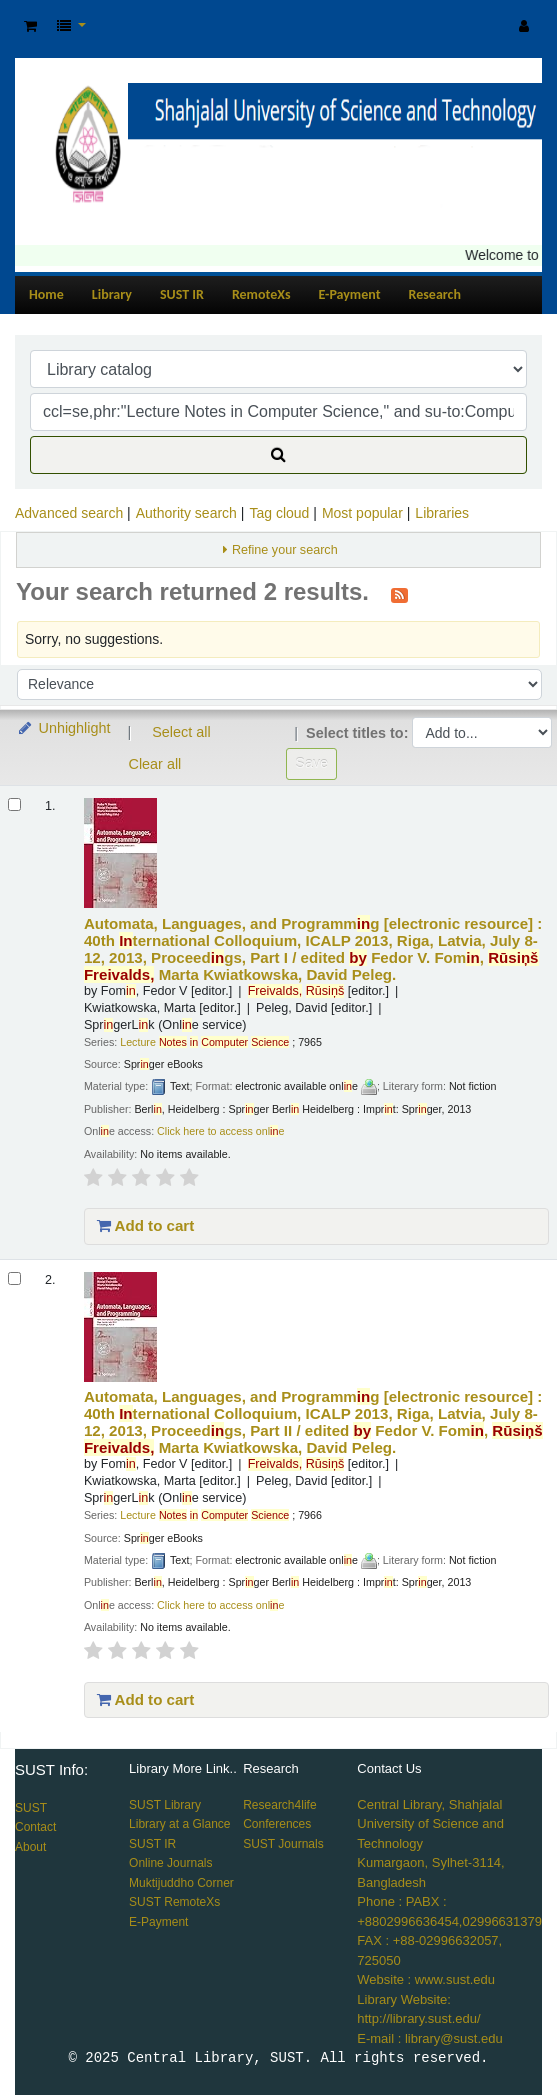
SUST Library (165, 1805)
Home (46, 294)
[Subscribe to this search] (399, 594)
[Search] (278, 455)
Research (435, 294)
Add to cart (145, 1225)
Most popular (362, 513)
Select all (181, 732)
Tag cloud (279, 513)
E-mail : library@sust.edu (429, 2038)
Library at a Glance (179, 1824)
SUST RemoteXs (174, 1902)
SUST (31, 1808)
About (30, 1847)
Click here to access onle (220, 1131)
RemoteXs (261, 294)
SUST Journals (283, 1844)
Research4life (279, 1805)
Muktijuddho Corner (181, 1883)
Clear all (155, 764)
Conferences (277, 1824)
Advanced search (69, 513)
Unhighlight (63, 728)
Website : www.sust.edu (426, 1979)
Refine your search (285, 550)
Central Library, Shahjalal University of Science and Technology (430, 1824)
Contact (35, 1827)
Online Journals (170, 1863)
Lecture (204, 1042)
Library (112, 294)
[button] (30, 26)
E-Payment (350, 294)
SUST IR (182, 294)
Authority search (186, 513)
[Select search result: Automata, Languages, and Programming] (14, 804)
